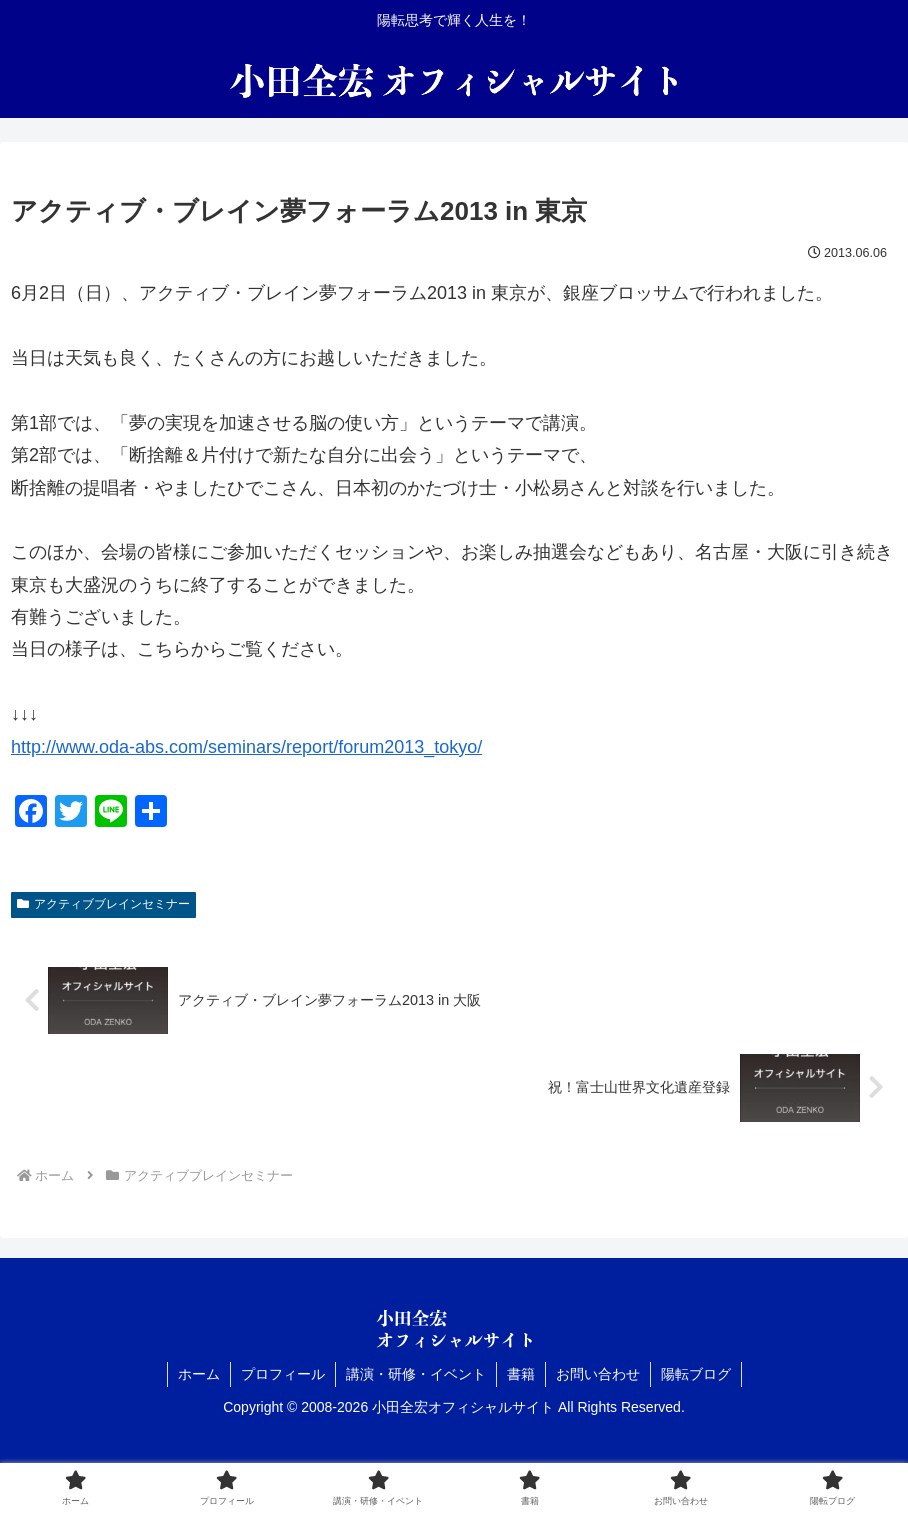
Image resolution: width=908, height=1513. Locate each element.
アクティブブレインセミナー (103, 904)
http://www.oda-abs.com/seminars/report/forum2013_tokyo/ (246, 747)
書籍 (521, 1374)
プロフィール (283, 1374)
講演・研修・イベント (416, 1374)
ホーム (199, 1374)
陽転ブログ (696, 1374)
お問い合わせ (598, 1374)
